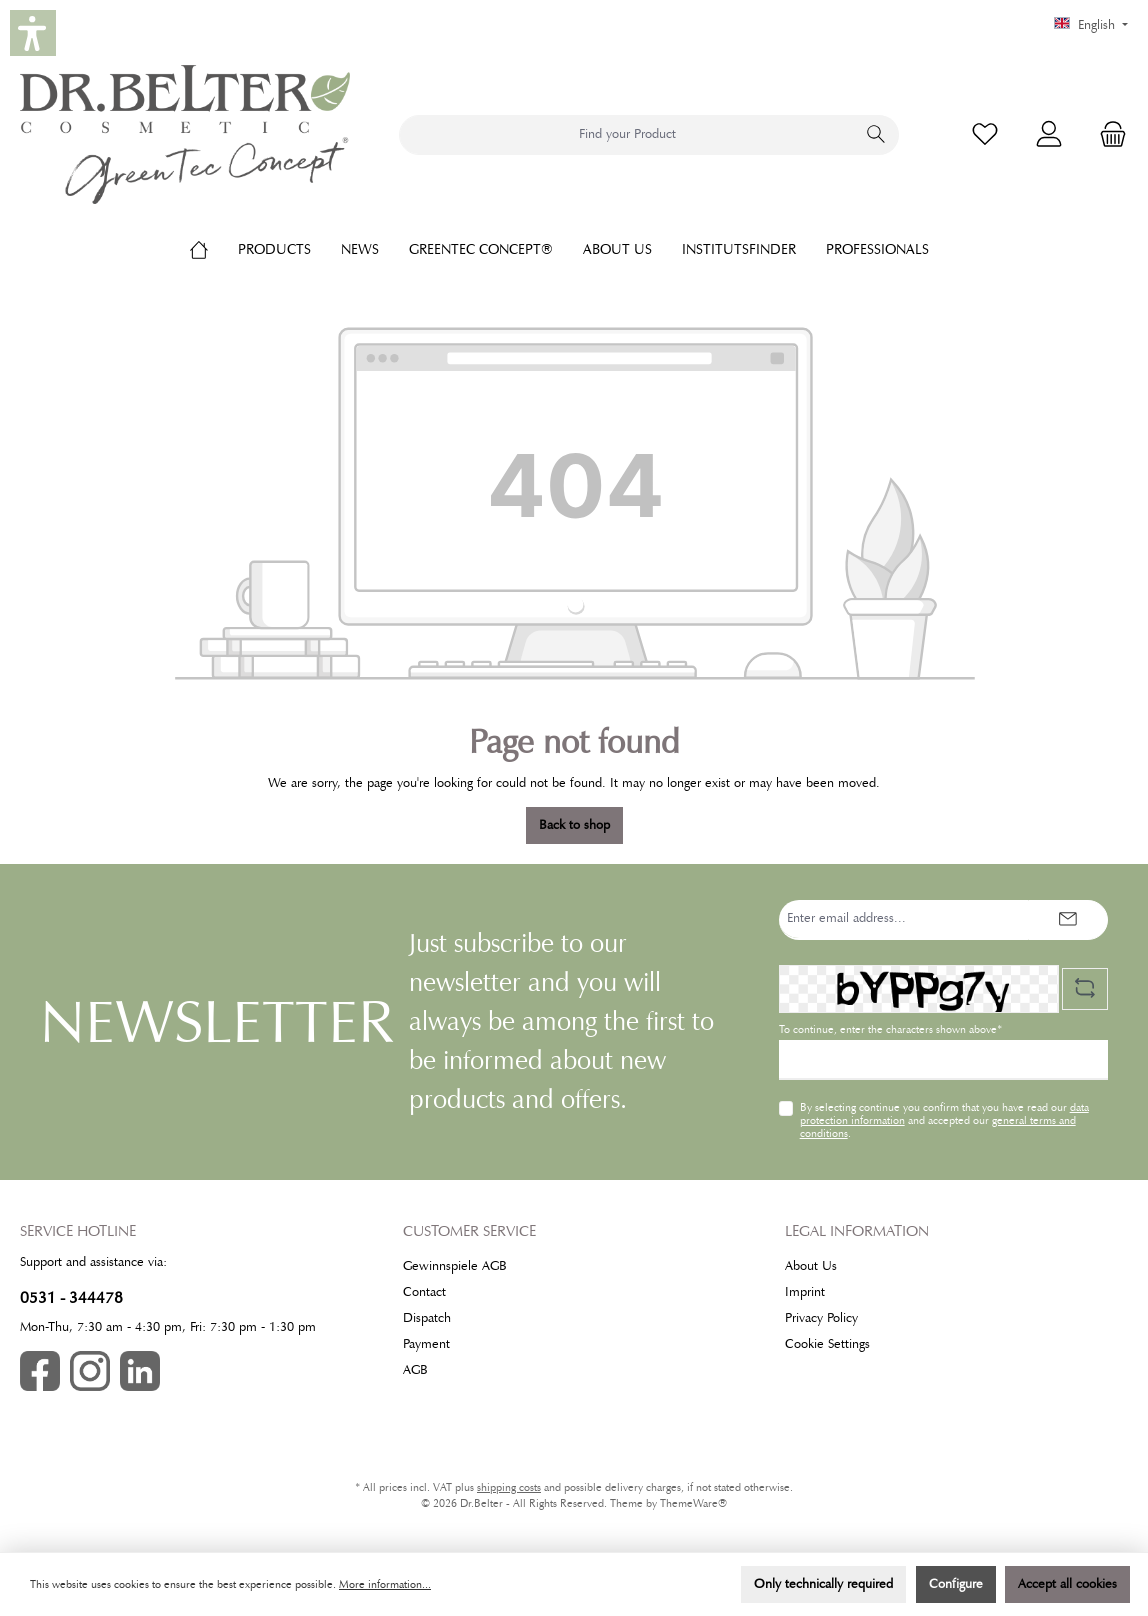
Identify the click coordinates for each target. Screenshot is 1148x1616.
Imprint (805, 1292)
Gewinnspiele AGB (455, 1266)
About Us (811, 1266)
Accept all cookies (1067, 1584)
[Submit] (1068, 920)
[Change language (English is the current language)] (1091, 25)
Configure (956, 1584)
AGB (415, 1370)
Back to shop (574, 825)
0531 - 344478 (71, 1297)
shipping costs (509, 1487)
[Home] (214, 249)
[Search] (876, 135)
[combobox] (627, 135)
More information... (385, 1584)
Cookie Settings (827, 1344)
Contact (424, 1292)
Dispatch (427, 1318)
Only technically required (823, 1584)
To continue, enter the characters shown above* (890, 1029)
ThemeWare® (693, 1503)
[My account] (1049, 134)
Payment (426, 1344)
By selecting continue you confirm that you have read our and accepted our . (944, 1120)
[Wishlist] (985, 134)
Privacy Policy (821, 1318)
